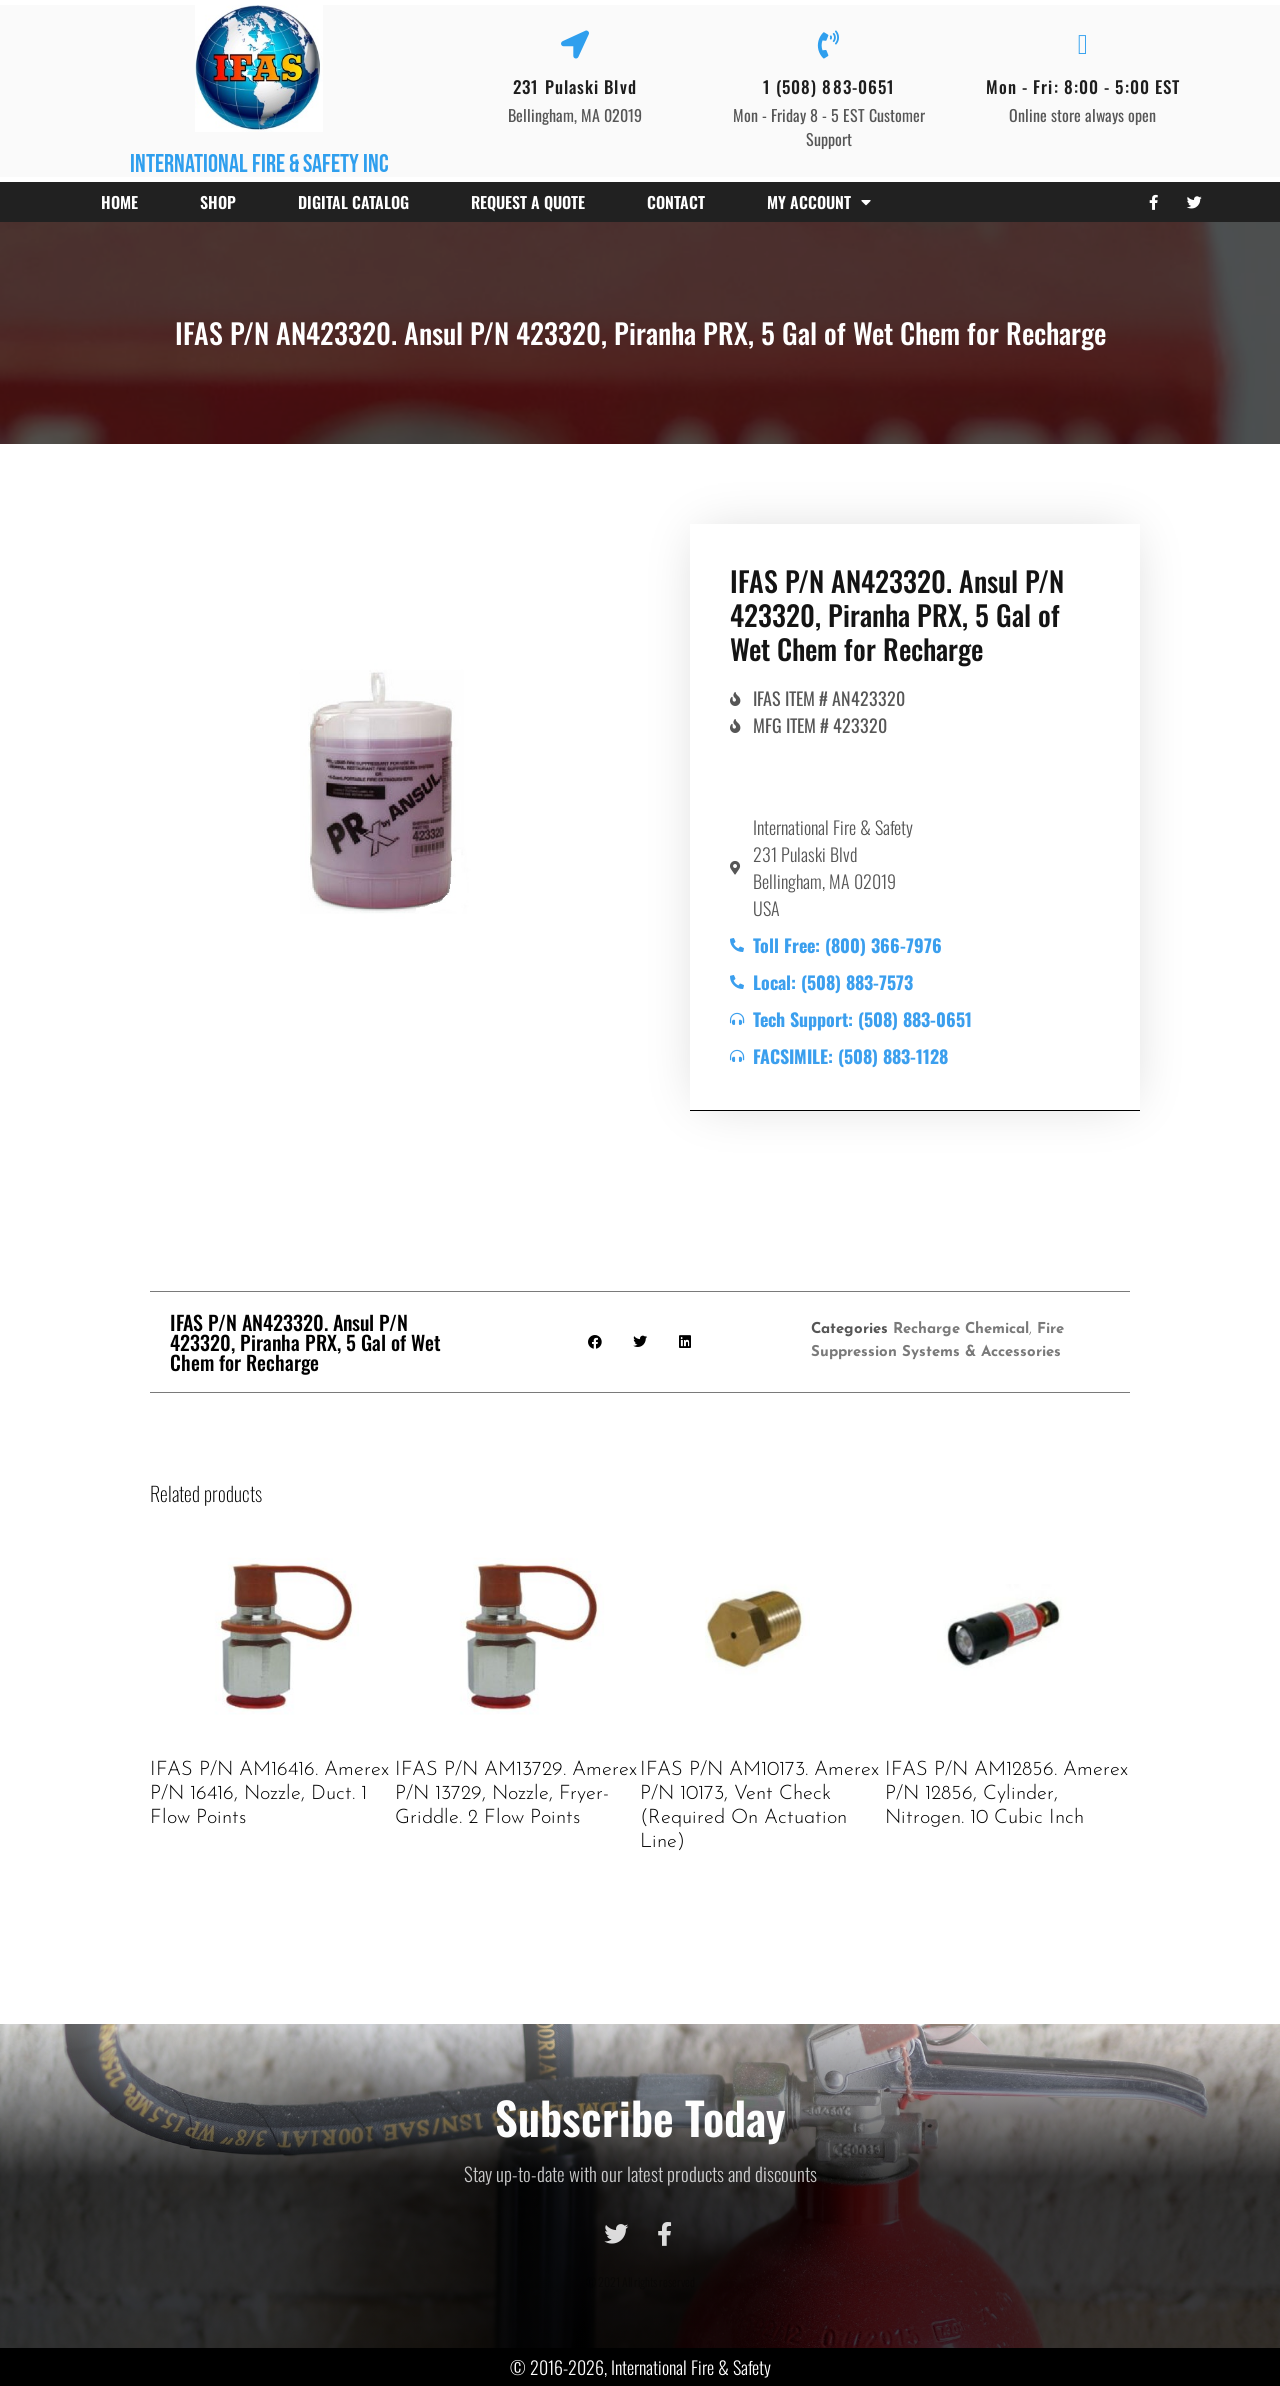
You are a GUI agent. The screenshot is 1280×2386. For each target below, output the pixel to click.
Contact (676, 202)
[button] (595, 1341)
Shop (218, 202)
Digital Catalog (353, 202)
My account (819, 202)
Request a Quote (528, 202)
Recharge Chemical (961, 1329)
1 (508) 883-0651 (829, 86)
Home (119, 202)
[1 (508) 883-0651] (829, 45)
